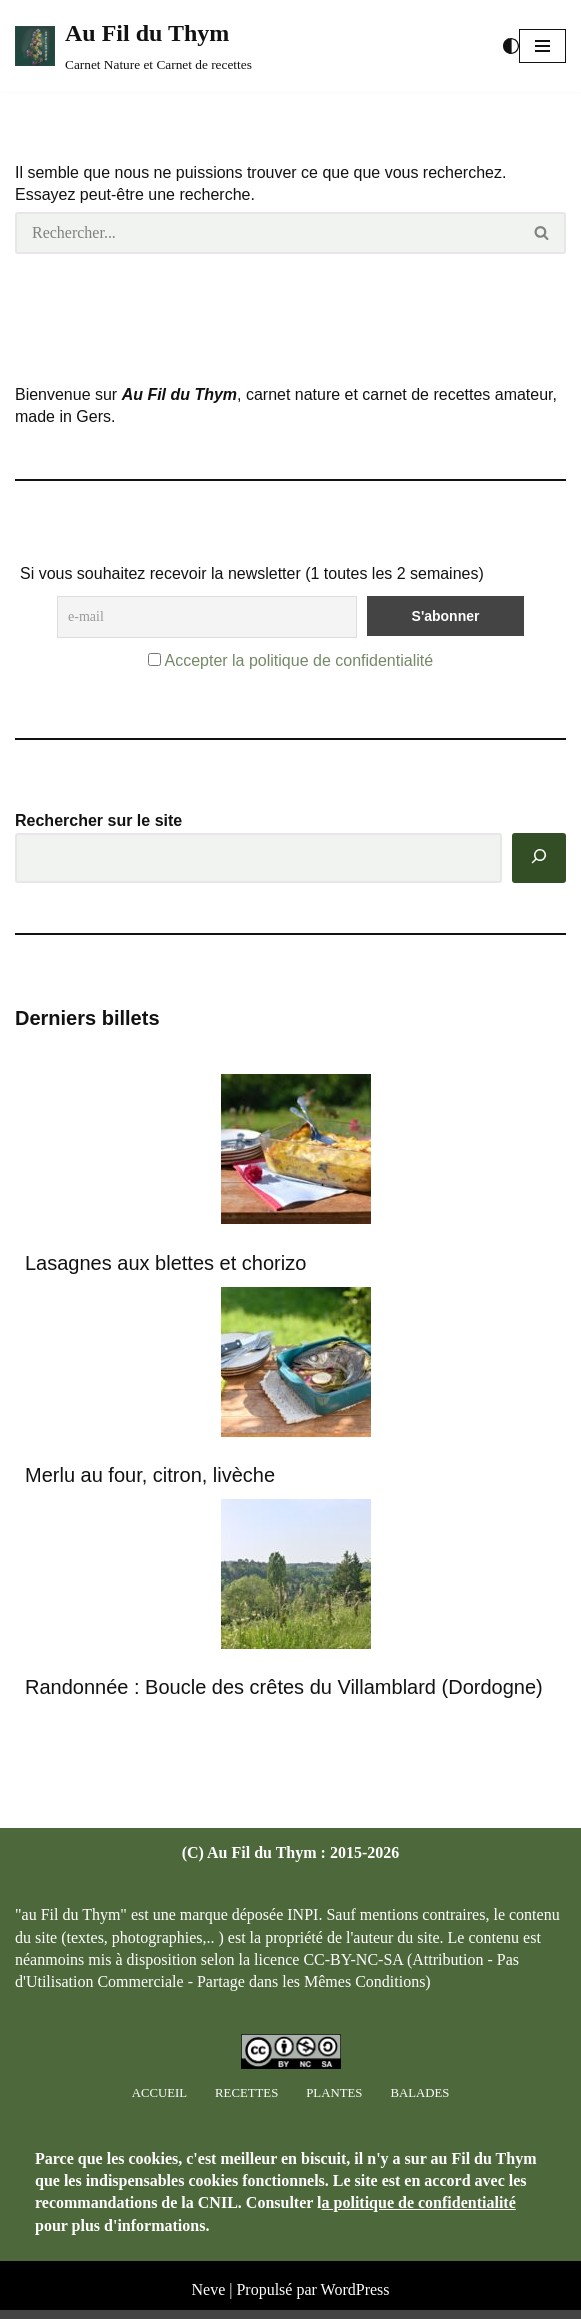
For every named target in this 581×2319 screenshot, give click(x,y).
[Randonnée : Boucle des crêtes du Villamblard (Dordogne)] (296, 1577)
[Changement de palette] (511, 46)
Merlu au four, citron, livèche (150, 1475)
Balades (419, 2103)
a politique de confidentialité (419, 2212)
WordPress (355, 2299)
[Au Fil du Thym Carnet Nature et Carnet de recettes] (133, 46)
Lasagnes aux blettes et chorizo (165, 1263)
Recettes (246, 2103)
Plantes (334, 2103)
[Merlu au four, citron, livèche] (296, 1365)
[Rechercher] (267, 233)
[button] (542, 46)
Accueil (159, 2103)
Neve (208, 2299)
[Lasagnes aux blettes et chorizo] (296, 1153)
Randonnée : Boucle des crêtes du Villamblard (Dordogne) (284, 1687)
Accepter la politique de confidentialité (298, 660)
